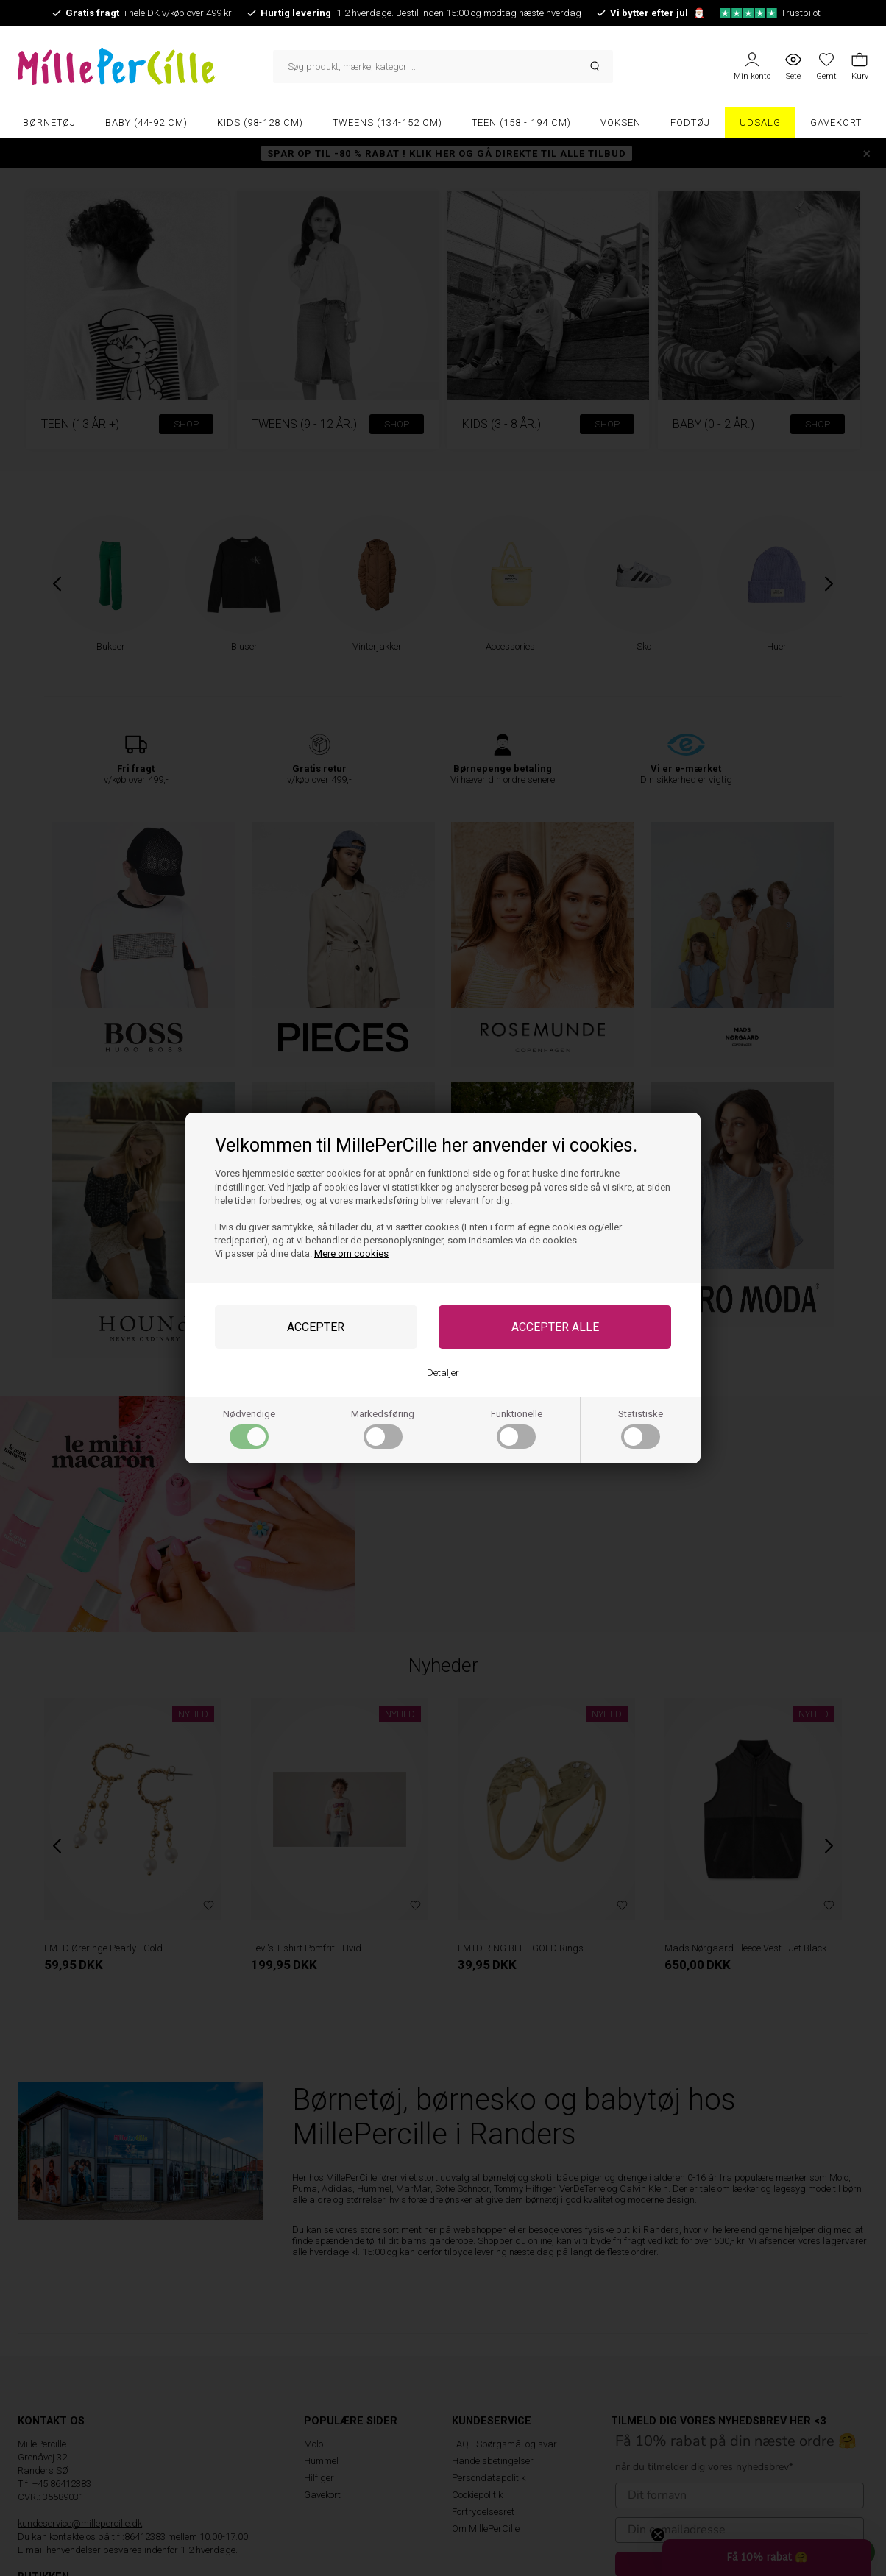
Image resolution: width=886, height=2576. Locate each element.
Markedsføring (382, 1428)
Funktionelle (516, 1428)
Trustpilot (770, 12)
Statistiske (640, 1428)
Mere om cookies (351, 1253)
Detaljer (443, 1372)
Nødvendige (249, 1428)
